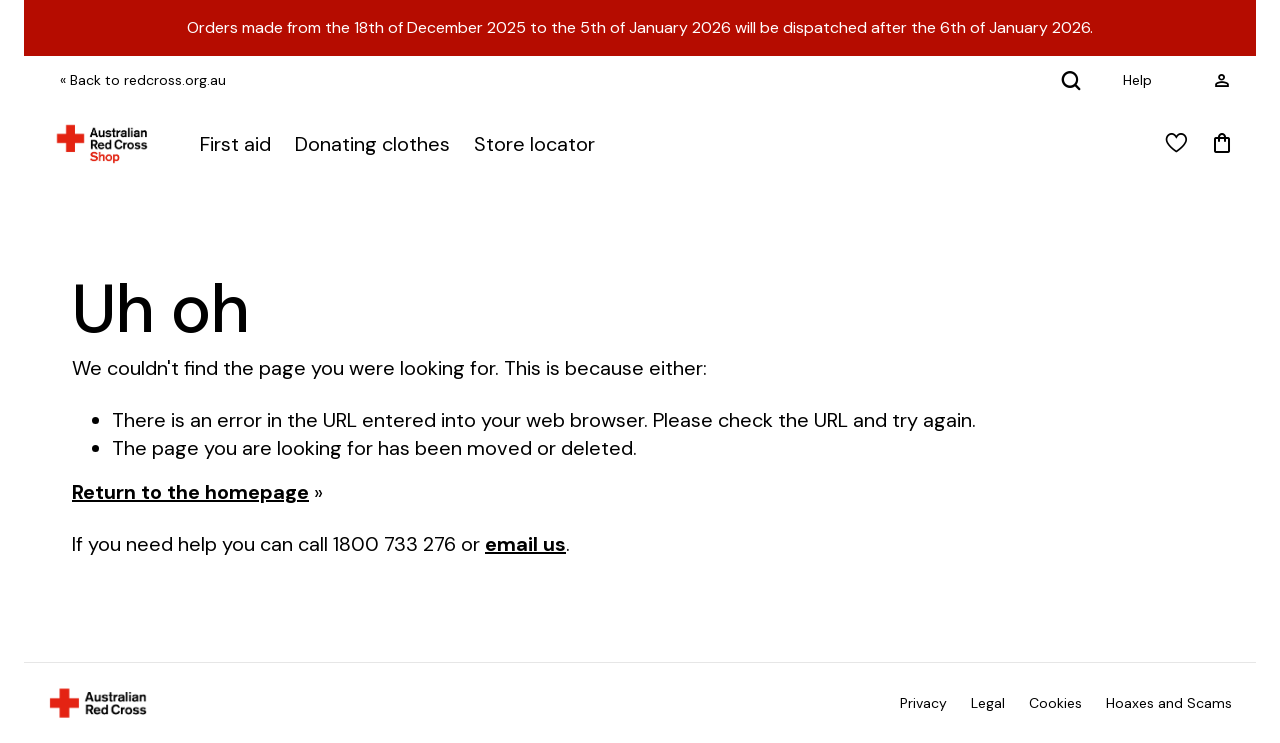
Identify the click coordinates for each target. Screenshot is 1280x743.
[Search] (1071, 80)
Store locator (534, 144)
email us (525, 544)
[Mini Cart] (1222, 144)
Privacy (923, 703)
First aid (235, 144)
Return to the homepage (190, 492)
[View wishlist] (1176, 144)
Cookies (1055, 703)
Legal (988, 703)
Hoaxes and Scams (1169, 703)
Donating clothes (372, 144)
